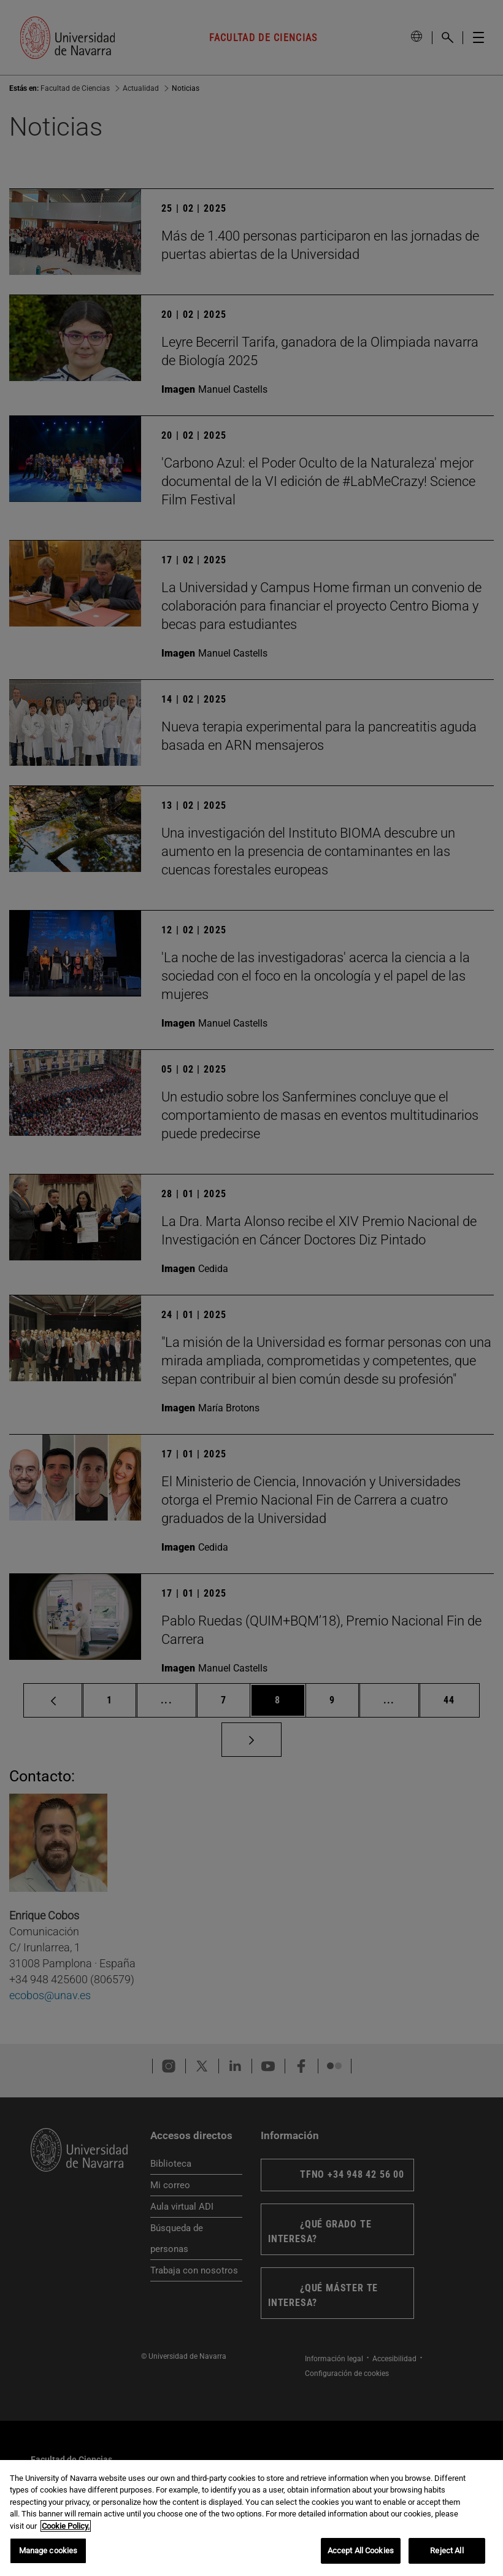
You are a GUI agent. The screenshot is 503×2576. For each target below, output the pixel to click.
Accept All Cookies (361, 2550)
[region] (251, 2518)
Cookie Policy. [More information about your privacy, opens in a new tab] (66, 2526)
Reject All (446, 2550)
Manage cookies (48, 2550)
